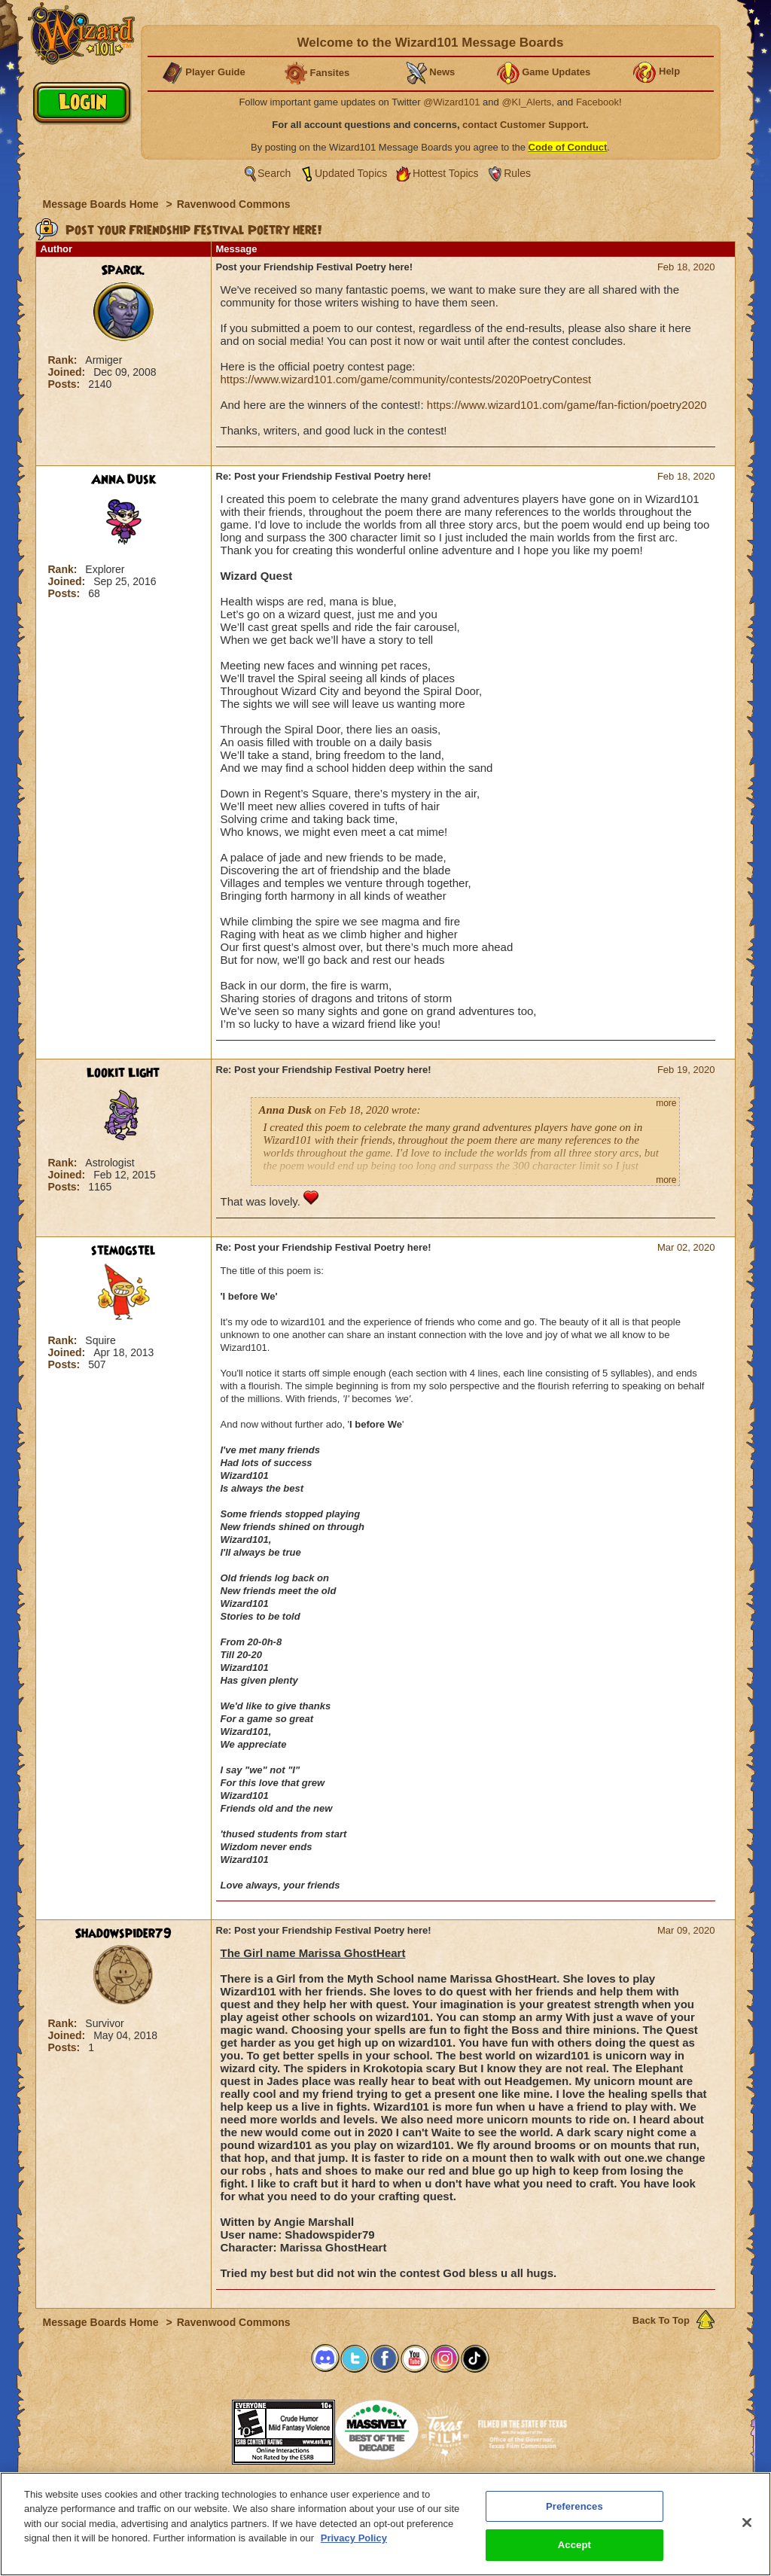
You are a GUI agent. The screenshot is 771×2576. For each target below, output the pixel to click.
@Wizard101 (451, 102)
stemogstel (123, 1251)
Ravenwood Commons (234, 204)
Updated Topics (351, 173)
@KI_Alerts (526, 102)
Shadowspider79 (123, 1934)
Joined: (68, 372)
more (666, 1103)
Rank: (64, 360)
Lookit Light (123, 1073)
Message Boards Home (102, 204)
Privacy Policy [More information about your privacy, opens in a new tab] (354, 2538)
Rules (517, 173)
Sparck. (123, 270)
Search (274, 173)
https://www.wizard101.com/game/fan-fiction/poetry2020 (567, 404)
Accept (574, 2544)
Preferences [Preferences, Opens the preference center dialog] (574, 2506)
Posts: (66, 384)
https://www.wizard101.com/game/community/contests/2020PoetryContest (406, 379)
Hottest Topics (446, 173)
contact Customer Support (524, 124)
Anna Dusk (123, 480)
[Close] (746, 2522)
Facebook (597, 102)
